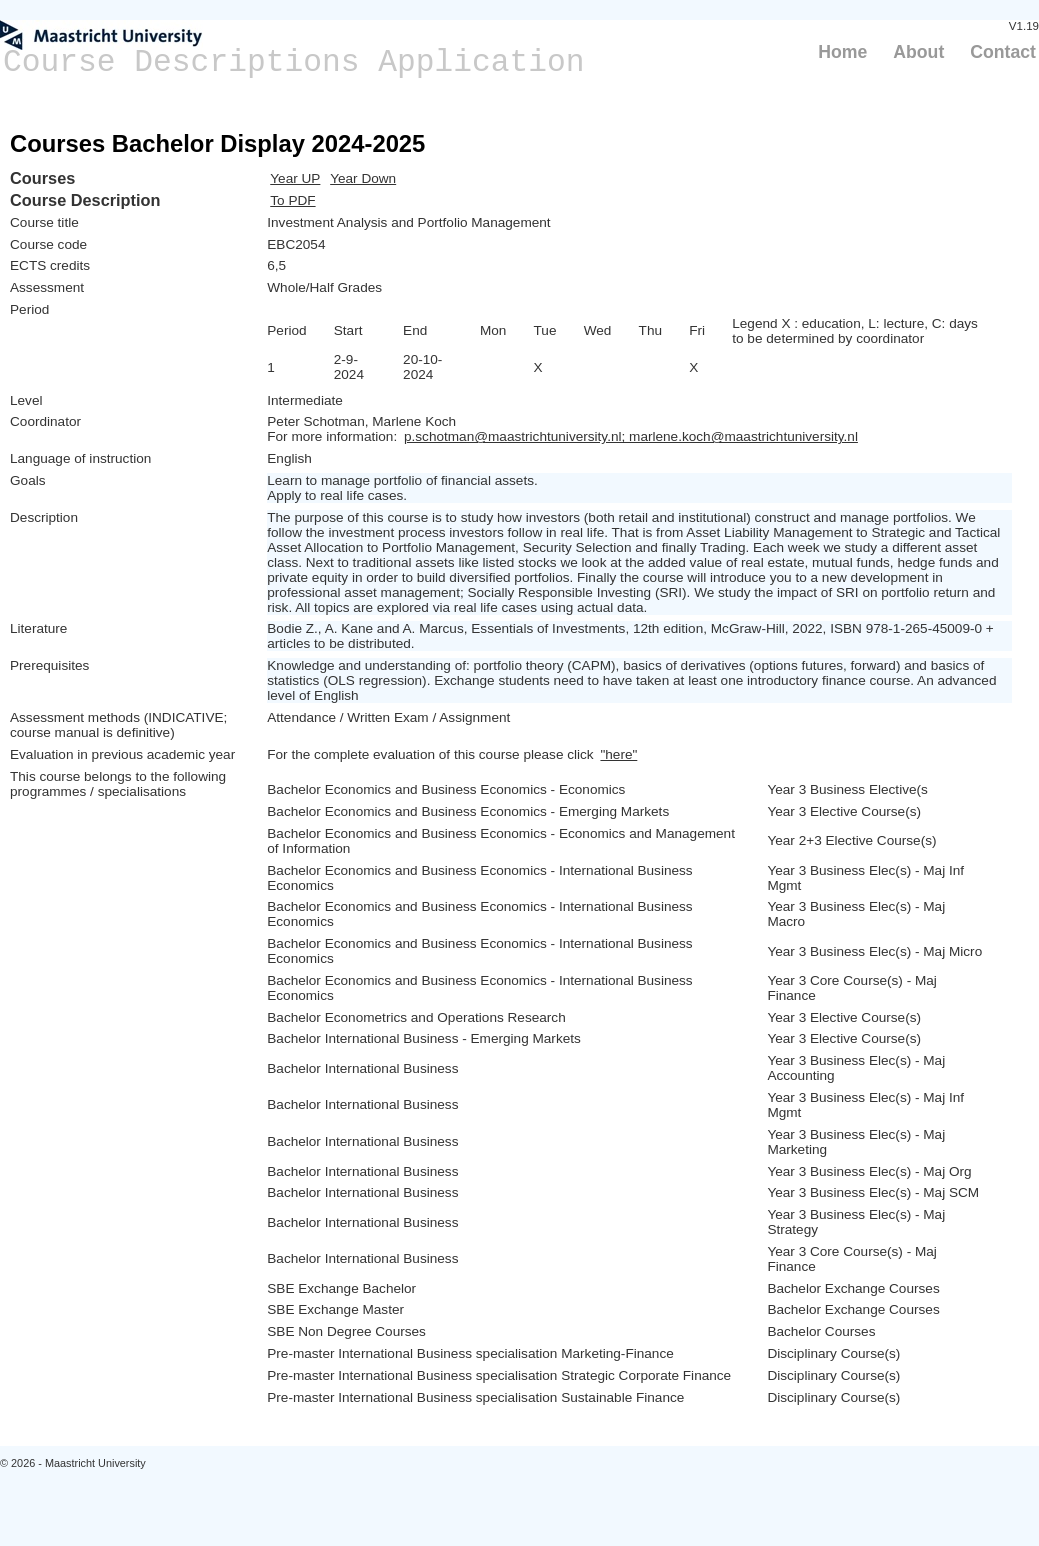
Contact (1003, 52)
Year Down (363, 178)
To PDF (292, 200)
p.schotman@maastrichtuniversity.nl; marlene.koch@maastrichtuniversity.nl (631, 436)
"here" (618, 754)
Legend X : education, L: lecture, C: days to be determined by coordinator (855, 331)
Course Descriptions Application (294, 62)
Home (842, 52)
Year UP (295, 178)
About (918, 52)
